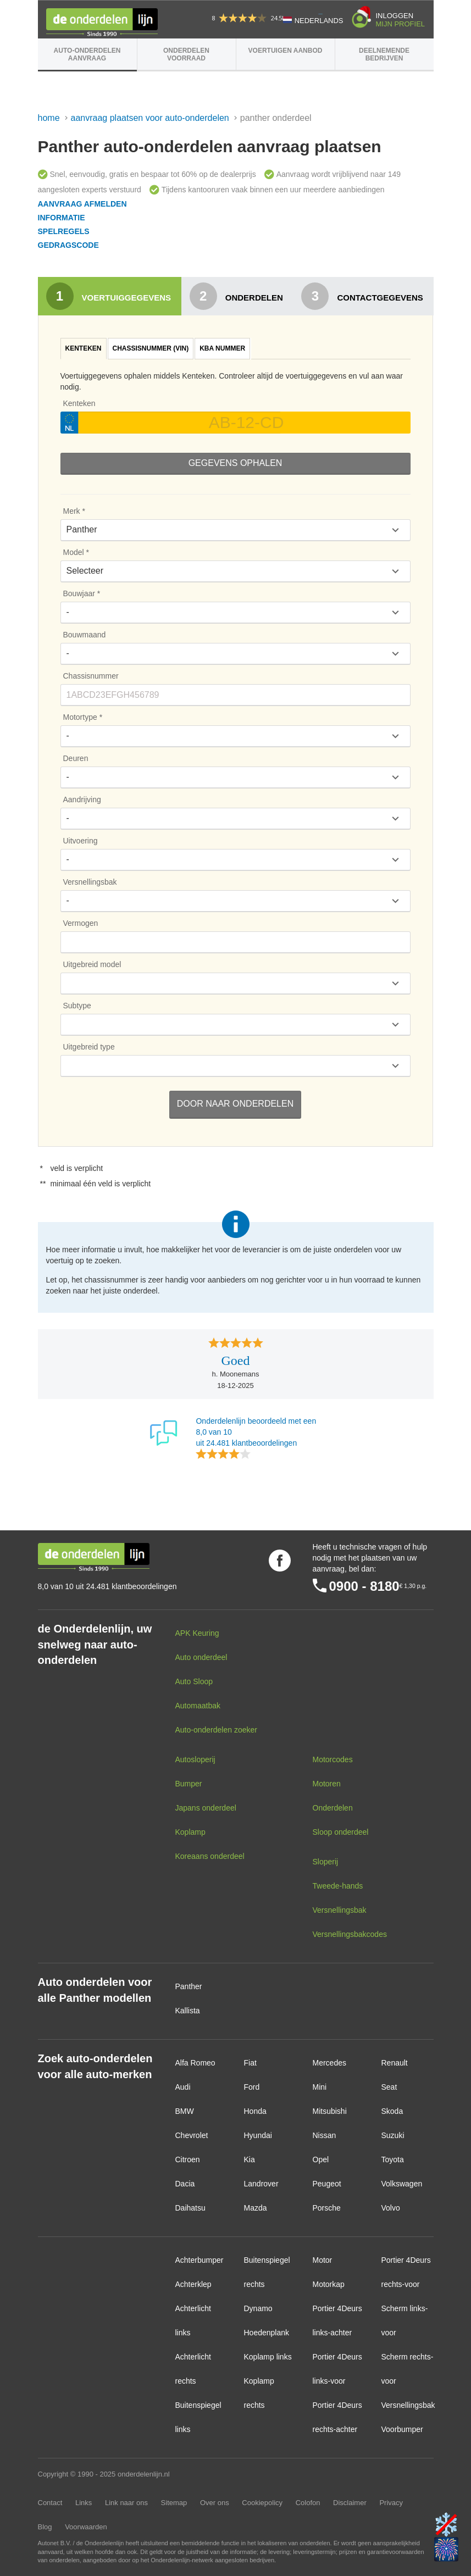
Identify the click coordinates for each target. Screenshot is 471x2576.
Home (49, 118)
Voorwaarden (86, 2527)
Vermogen (80, 923)
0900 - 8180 (364, 1586)
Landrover (261, 2183)
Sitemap (174, 2503)
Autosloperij (195, 1759)
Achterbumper (199, 2260)
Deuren (75, 758)
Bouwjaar (79, 593)
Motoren (327, 1783)
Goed (235, 1360)
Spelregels (64, 231)
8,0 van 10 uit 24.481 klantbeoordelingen (107, 1586)
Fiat (250, 2062)
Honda (255, 2111)
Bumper (188, 1783)
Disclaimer (350, 2503)
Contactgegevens (362, 296)
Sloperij (326, 1861)
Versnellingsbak (90, 882)
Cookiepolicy (262, 2503)
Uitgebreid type (89, 1046)
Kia (249, 2159)
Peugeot (327, 2183)
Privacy (391, 2503)
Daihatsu (190, 2207)
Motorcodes (333, 1759)
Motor (323, 2260)
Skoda (392, 2111)
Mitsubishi (330, 2111)
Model (73, 552)
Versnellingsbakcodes (350, 1934)
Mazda (255, 2207)
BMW (184, 2111)
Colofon (308, 2503)
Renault (394, 2062)
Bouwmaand (84, 634)
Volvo (390, 2207)
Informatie (61, 217)
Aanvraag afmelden (82, 203)
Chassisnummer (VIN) (151, 348)
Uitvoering (80, 840)
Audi (183, 2087)
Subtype (77, 1005)
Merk (71, 511)
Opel (321, 2159)
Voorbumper (402, 2429)
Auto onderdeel (201, 1657)
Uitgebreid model (92, 964)
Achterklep (193, 2284)
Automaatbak (198, 1705)
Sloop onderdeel (341, 1832)
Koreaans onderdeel (210, 1856)
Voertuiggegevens (108, 296)
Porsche (327, 2207)
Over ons (214, 2503)
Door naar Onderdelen (235, 1103)
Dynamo (258, 2308)
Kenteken (83, 348)
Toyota (392, 2159)
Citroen (187, 2159)
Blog (45, 2527)
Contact (50, 2503)
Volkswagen (402, 2183)
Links (83, 2503)
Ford (252, 2087)
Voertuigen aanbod (285, 50)
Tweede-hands (338, 1885)
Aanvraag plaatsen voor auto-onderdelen (150, 118)
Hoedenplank (267, 2332)
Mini (320, 2087)
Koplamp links (268, 2356)
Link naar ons (126, 2503)
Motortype (80, 717)
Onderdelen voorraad (186, 54)
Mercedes (329, 2062)
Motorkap (329, 2284)
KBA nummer (222, 348)
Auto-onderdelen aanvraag (87, 54)
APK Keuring (197, 1633)
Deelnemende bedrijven (384, 54)
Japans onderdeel (205, 1807)
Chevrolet (191, 2135)
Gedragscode (68, 245)
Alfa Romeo (195, 2062)
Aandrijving (82, 799)
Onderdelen (236, 296)
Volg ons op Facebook (280, 1561)
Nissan (324, 2135)
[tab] (84, 348)
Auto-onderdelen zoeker (216, 1729)
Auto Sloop (194, 1681)
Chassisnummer (91, 675)
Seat (389, 2087)
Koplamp (190, 1832)
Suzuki (392, 2135)
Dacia (185, 2183)
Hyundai (258, 2135)
